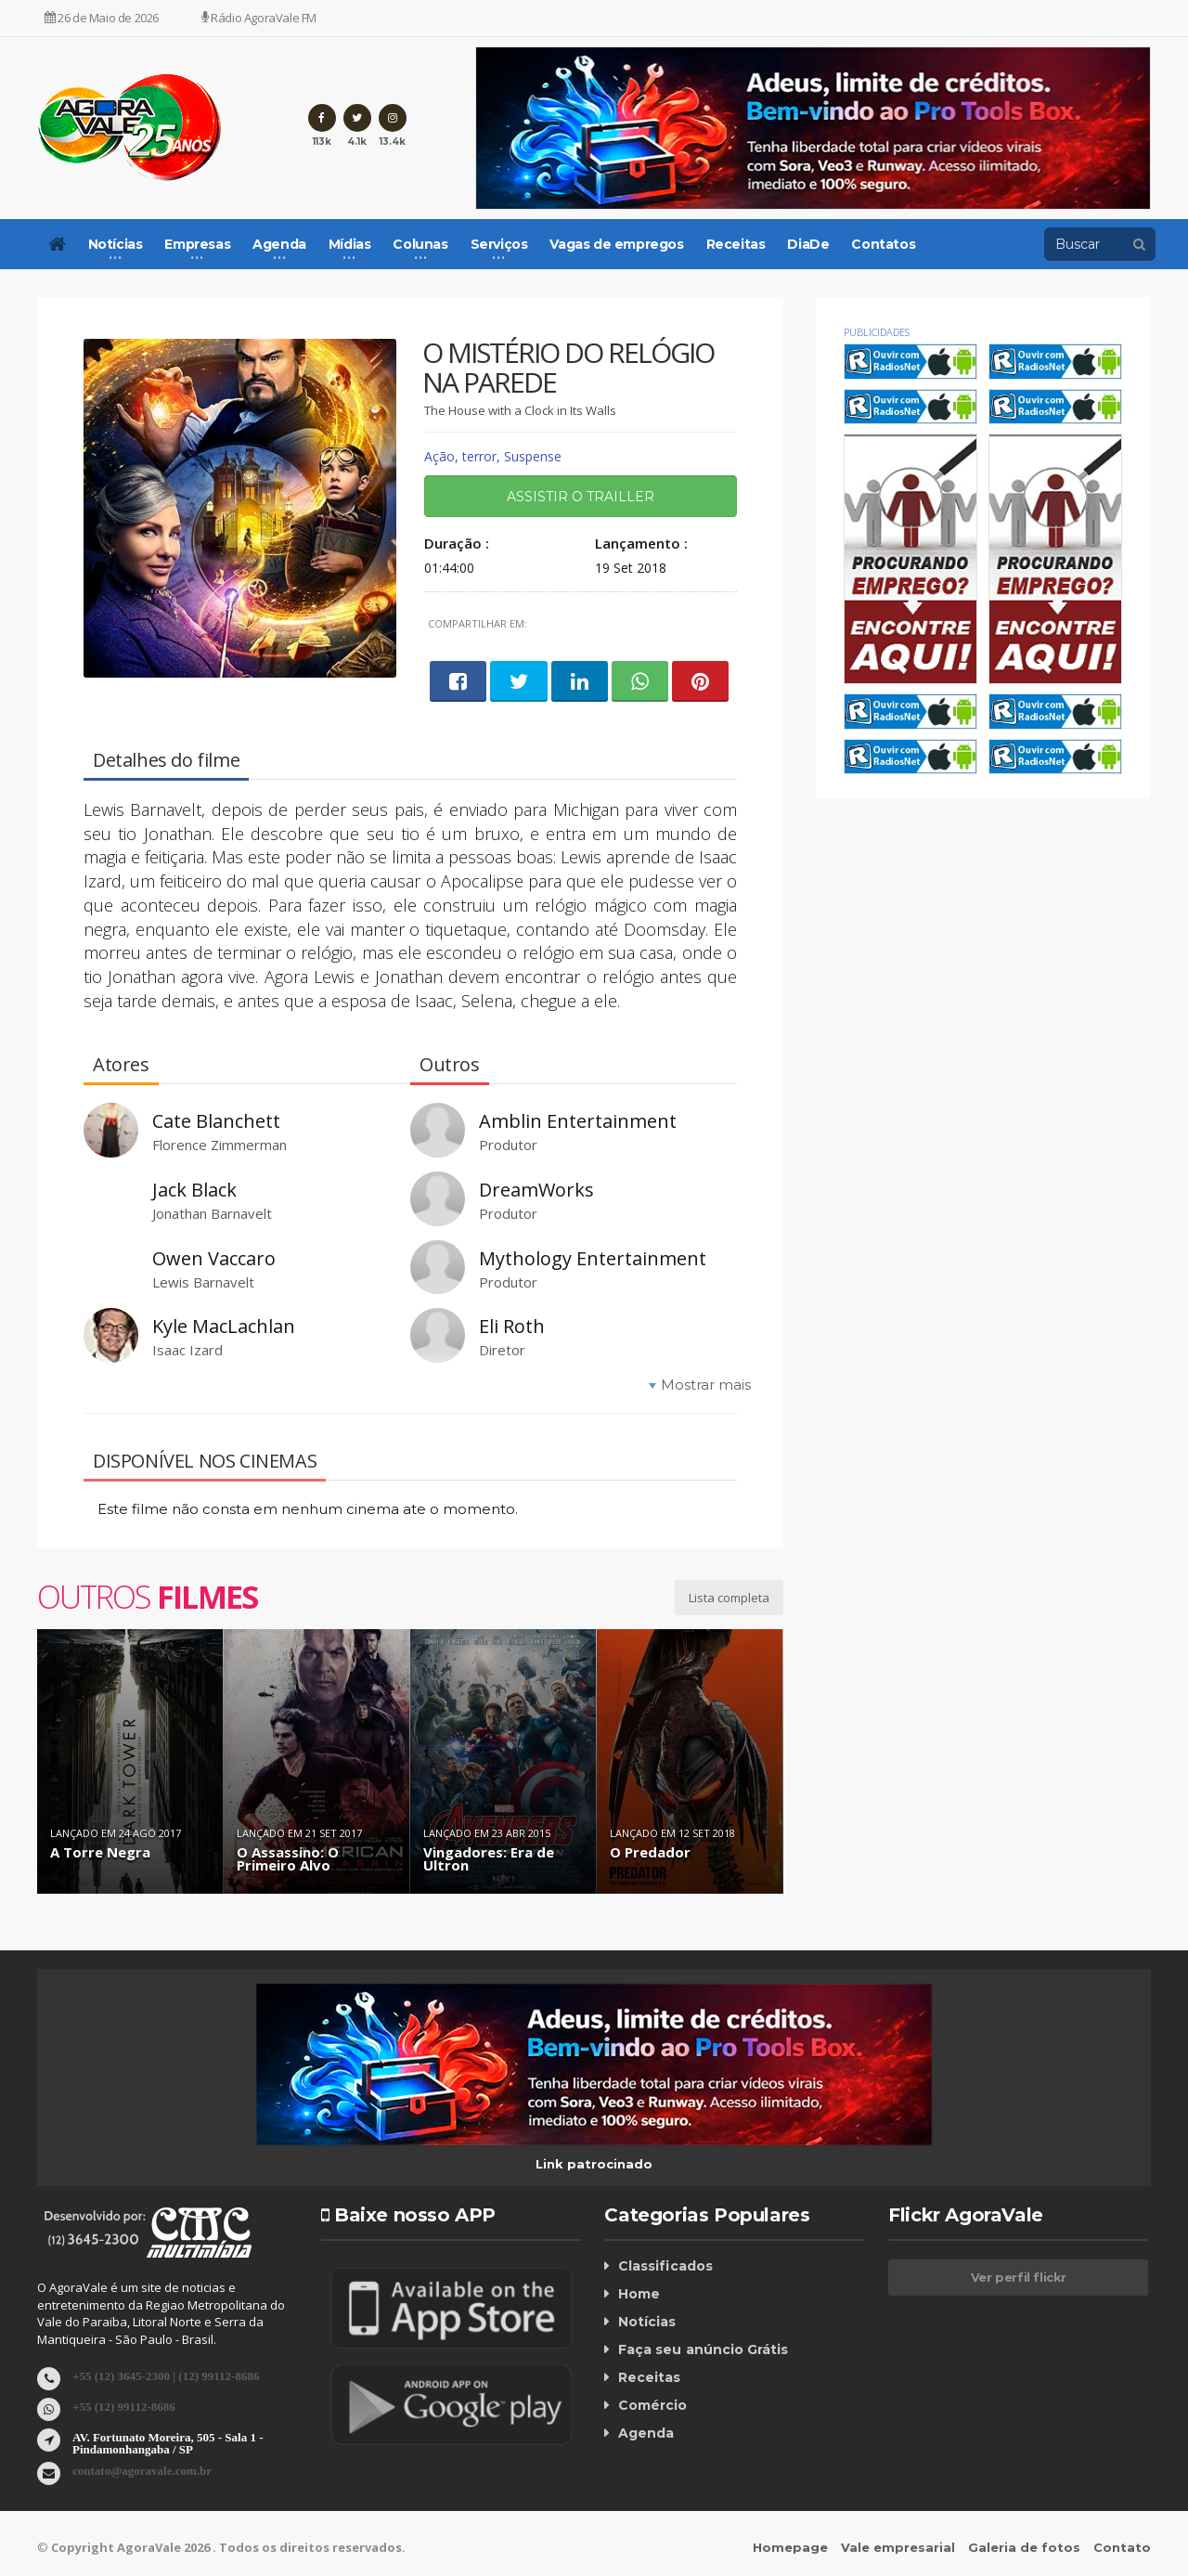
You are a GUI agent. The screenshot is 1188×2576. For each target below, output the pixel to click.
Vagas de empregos (616, 244)
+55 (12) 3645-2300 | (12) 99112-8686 (165, 2375)
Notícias (647, 2321)
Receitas (736, 244)
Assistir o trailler (580, 496)
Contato (1122, 2547)
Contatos (883, 244)
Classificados (664, 2266)
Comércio (652, 2405)
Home (639, 2293)
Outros (146, 1596)
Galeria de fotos (1024, 2547)
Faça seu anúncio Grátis (702, 2349)
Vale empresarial (898, 2547)
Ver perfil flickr (1018, 2277)
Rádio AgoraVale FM (258, 17)
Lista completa (729, 1597)
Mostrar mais (706, 1384)
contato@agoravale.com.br (142, 2470)
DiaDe (808, 244)
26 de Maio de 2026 (102, 17)
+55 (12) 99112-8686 (123, 2406)
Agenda (646, 2433)
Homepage (790, 2547)
